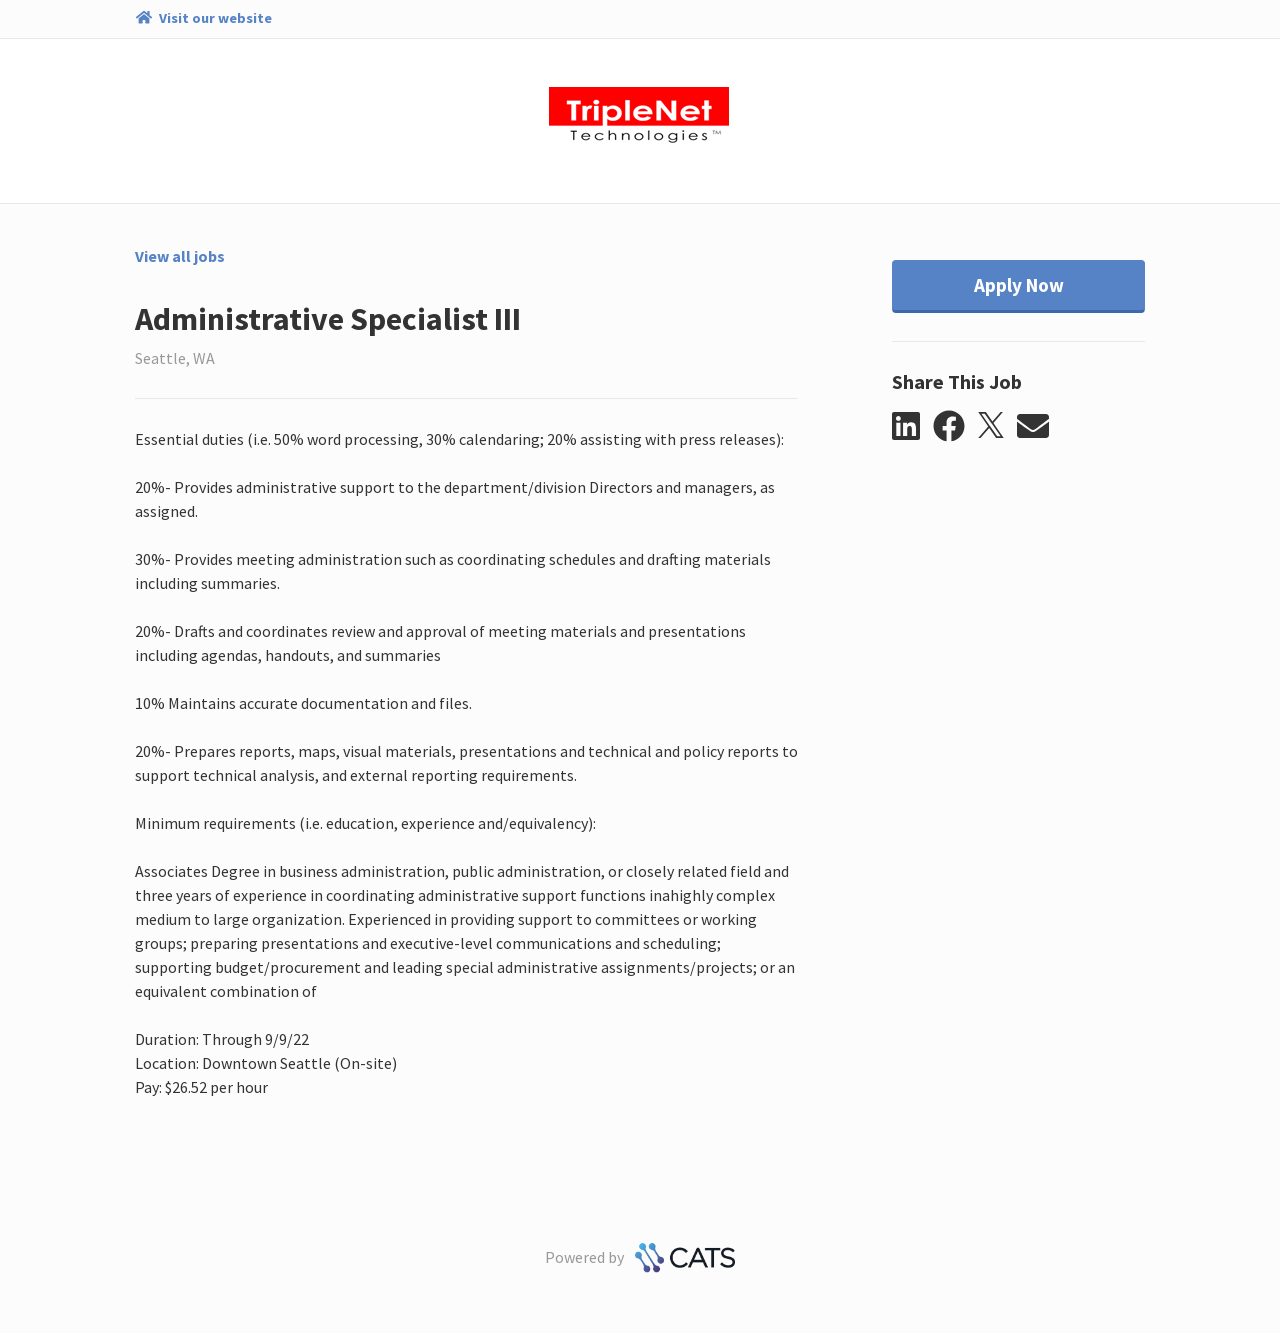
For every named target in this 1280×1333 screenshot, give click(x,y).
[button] (912, 427)
